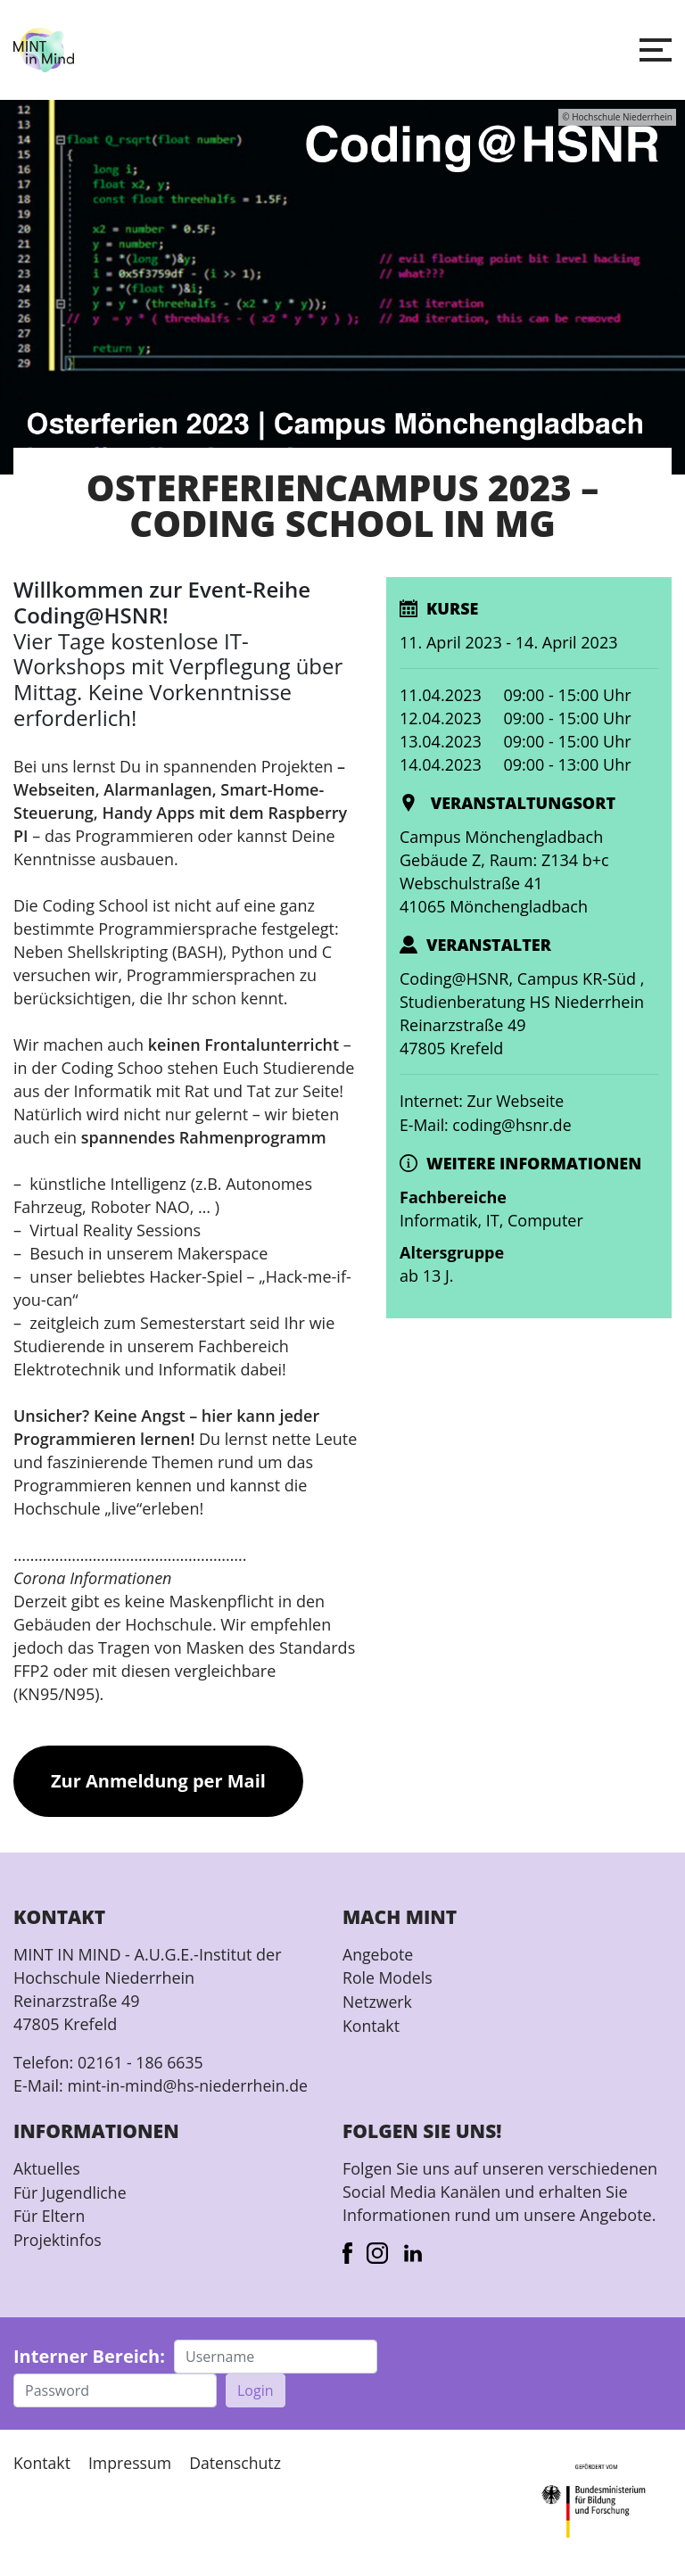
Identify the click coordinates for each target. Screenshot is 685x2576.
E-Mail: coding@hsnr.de (487, 1124)
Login (255, 2389)
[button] (656, 50)
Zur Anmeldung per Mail (158, 1781)
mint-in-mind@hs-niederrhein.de (189, 2085)
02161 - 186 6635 (141, 2062)
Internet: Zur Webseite (483, 1100)
